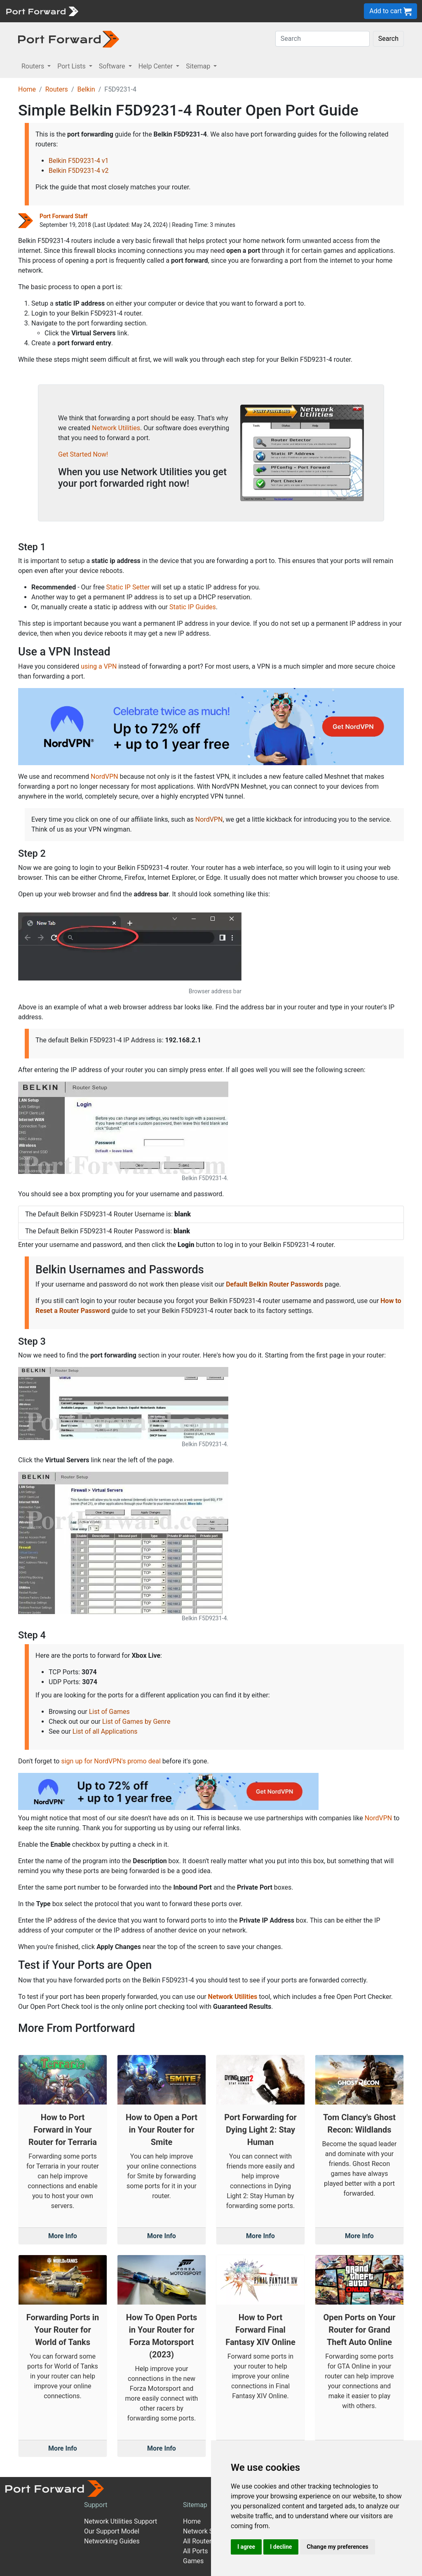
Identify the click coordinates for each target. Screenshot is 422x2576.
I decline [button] (281, 2546)
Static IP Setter (128, 587)
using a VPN (99, 666)
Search (388, 38)
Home (27, 89)
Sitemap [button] (199, 66)
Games (193, 2561)
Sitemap (195, 2505)
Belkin (86, 89)
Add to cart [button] (390, 11)
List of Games (109, 1712)
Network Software (209, 2531)
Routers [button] (33, 66)
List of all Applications (105, 1731)
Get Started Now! (83, 454)
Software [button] (113, 66)
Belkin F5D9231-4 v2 (79, 170)
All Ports (195, 2551)
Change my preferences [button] (337, 2546)
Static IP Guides (192, 607)
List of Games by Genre (136, 1721)
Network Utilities (116, 428)
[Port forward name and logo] (42, 10)
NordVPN (104, 776)
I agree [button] (246, 2546)
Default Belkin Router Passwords (274, 1284)
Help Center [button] (156, 66)
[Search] (322, 39)
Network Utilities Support (120, 2521)
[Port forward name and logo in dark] (68, 39)
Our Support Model (111, 2531)
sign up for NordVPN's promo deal (110, 1761)
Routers (56, 89)
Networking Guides (112, 2541)
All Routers (199, 2541)
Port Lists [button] (72, 66)
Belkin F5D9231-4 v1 (79, 161)
